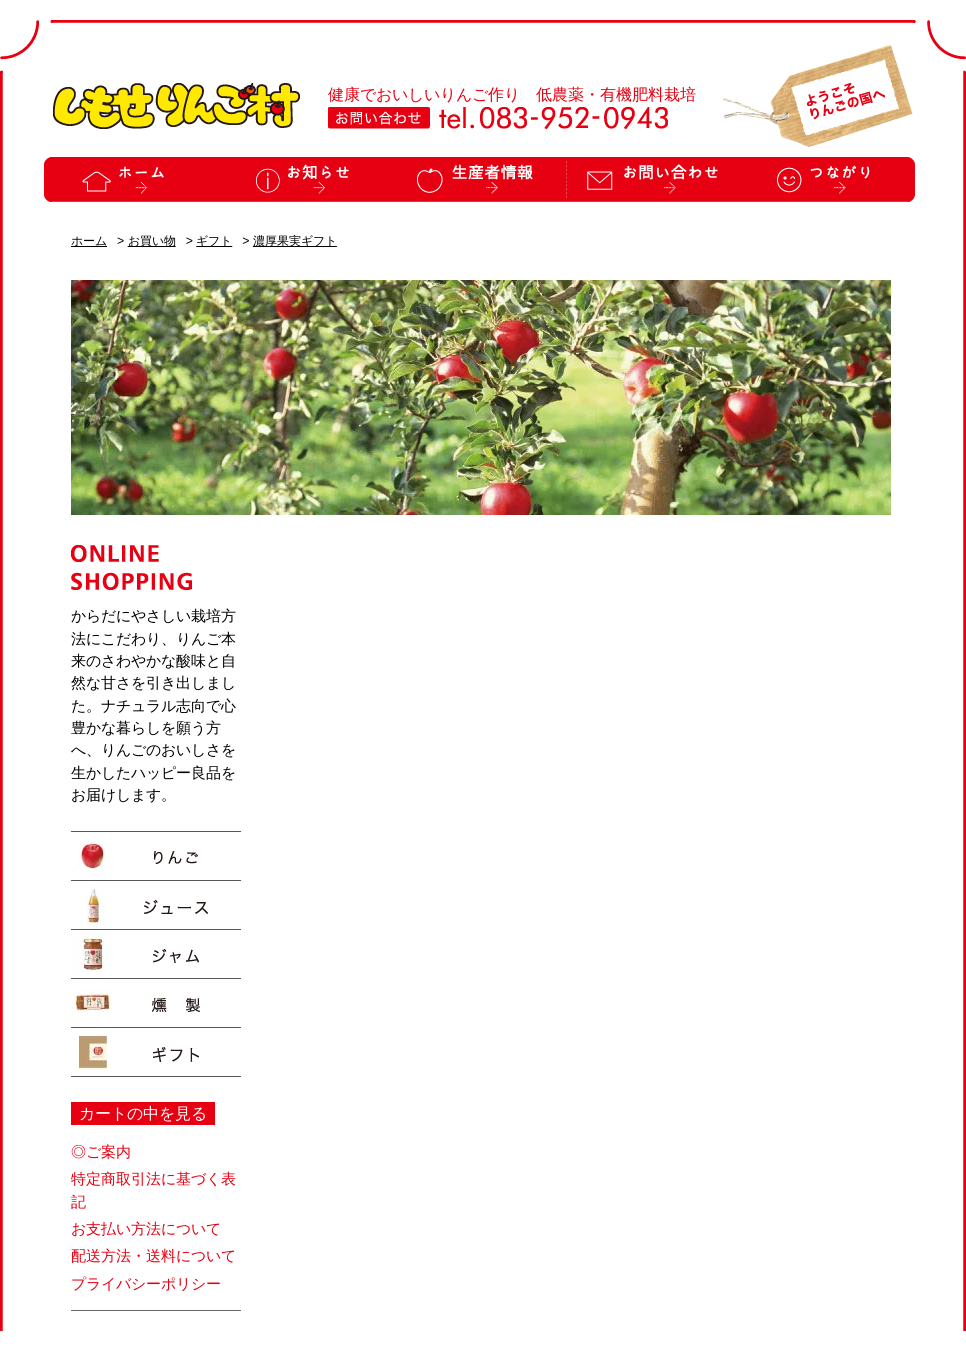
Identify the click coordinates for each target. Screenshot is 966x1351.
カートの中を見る (143, 1113)
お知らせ (305, 179)
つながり (828, 179)
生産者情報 (479, 179)
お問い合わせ (653, 179)
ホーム (131, 179)
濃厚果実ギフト (295, 241)
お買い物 (152, 241)
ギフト (214, 241)
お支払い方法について (146, 1229)
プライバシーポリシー (146, 1284)
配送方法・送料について (153, 1256)
